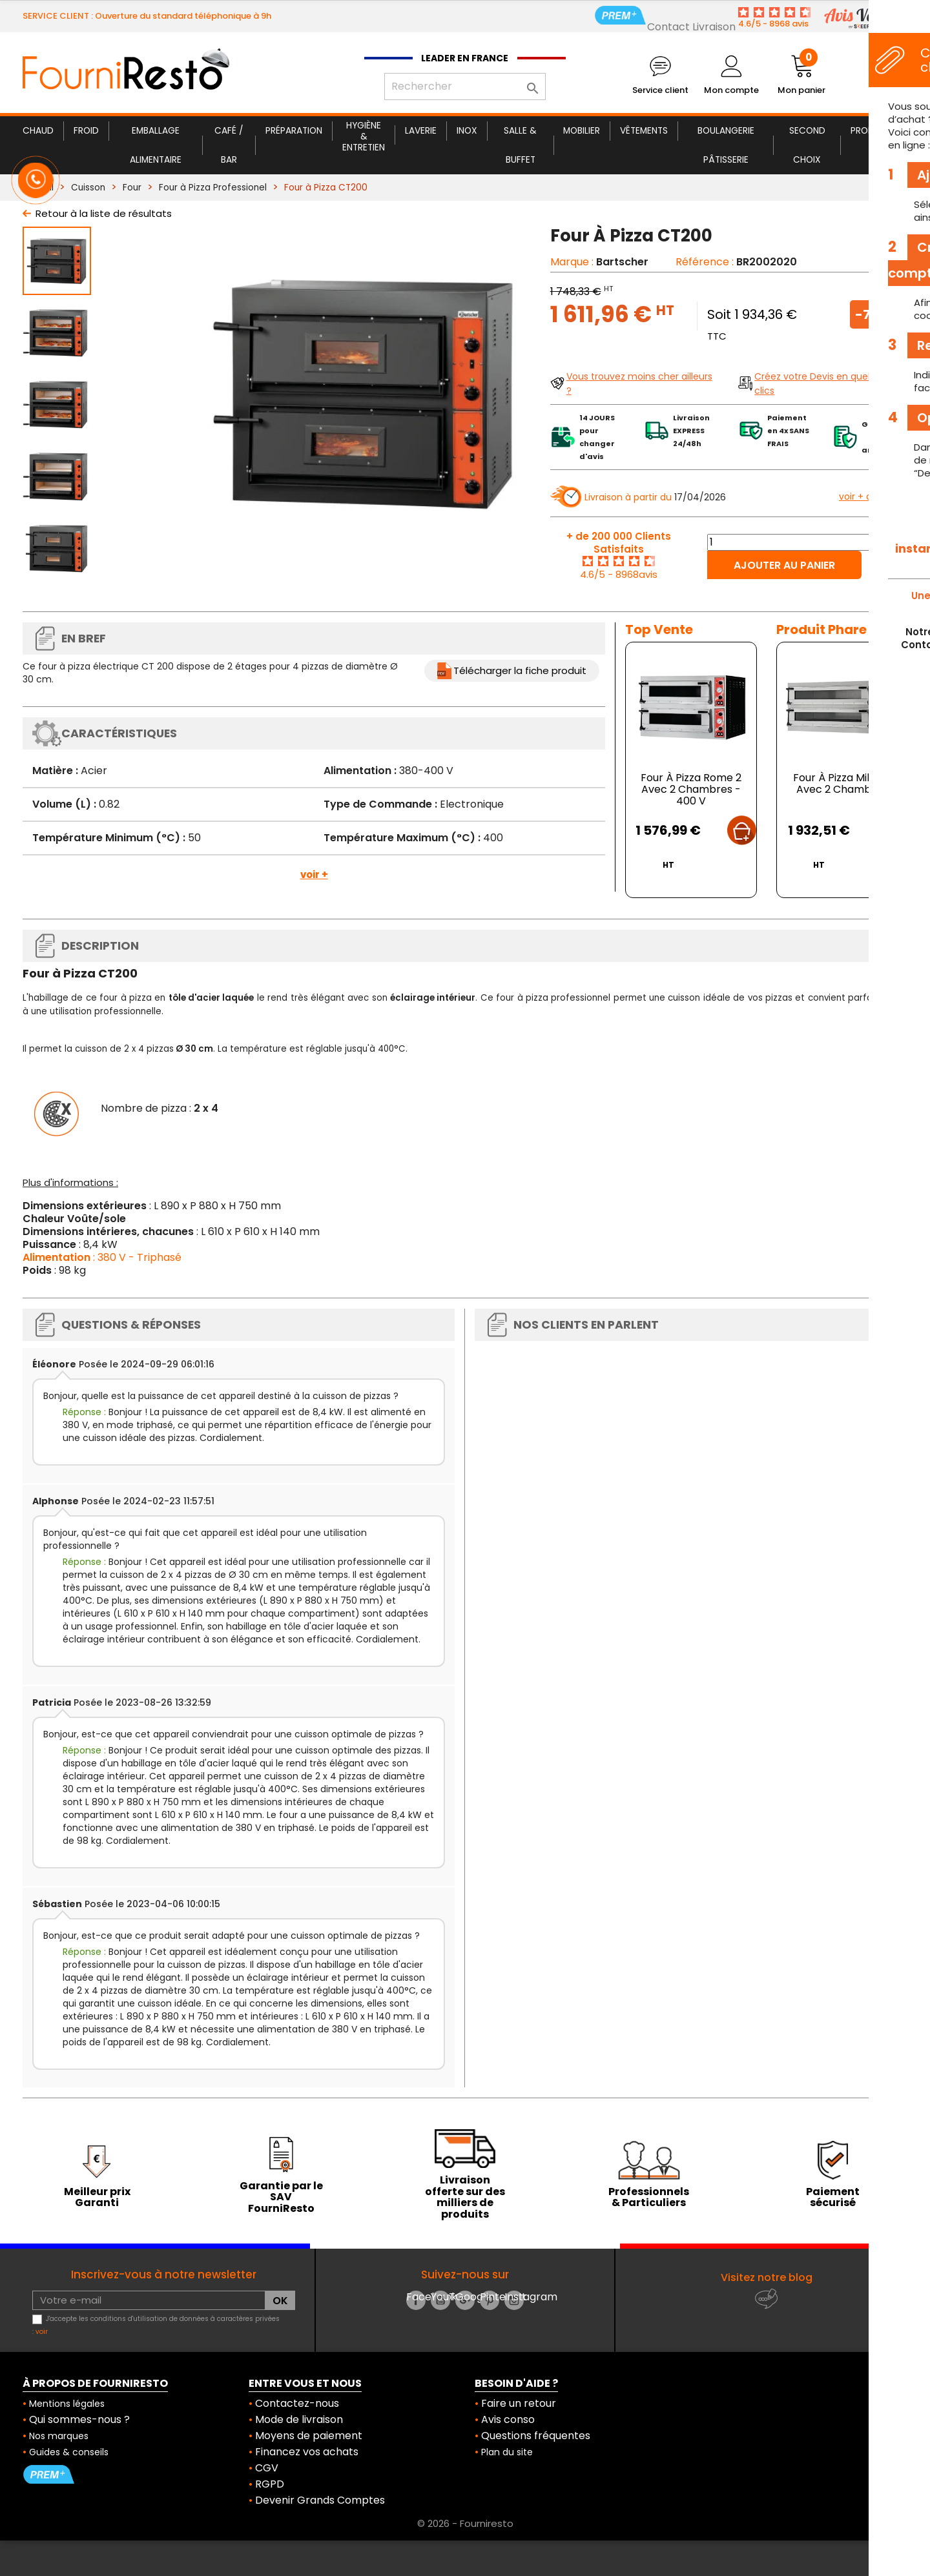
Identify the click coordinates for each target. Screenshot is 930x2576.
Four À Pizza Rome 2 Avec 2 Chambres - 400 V (691, 789)
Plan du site (507, 2452)
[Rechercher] (465, 86)
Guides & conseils (68, 2452)
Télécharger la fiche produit (519, 670)
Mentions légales (67, 2403)
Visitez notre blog (766, 2277)
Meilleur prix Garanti (97, 2197)
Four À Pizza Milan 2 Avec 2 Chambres (842, 783)
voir (42, 2331)
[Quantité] (811, 542)
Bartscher (622, 261)
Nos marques (58, 2435)
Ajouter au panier (784, 565)
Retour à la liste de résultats (104, 213)
